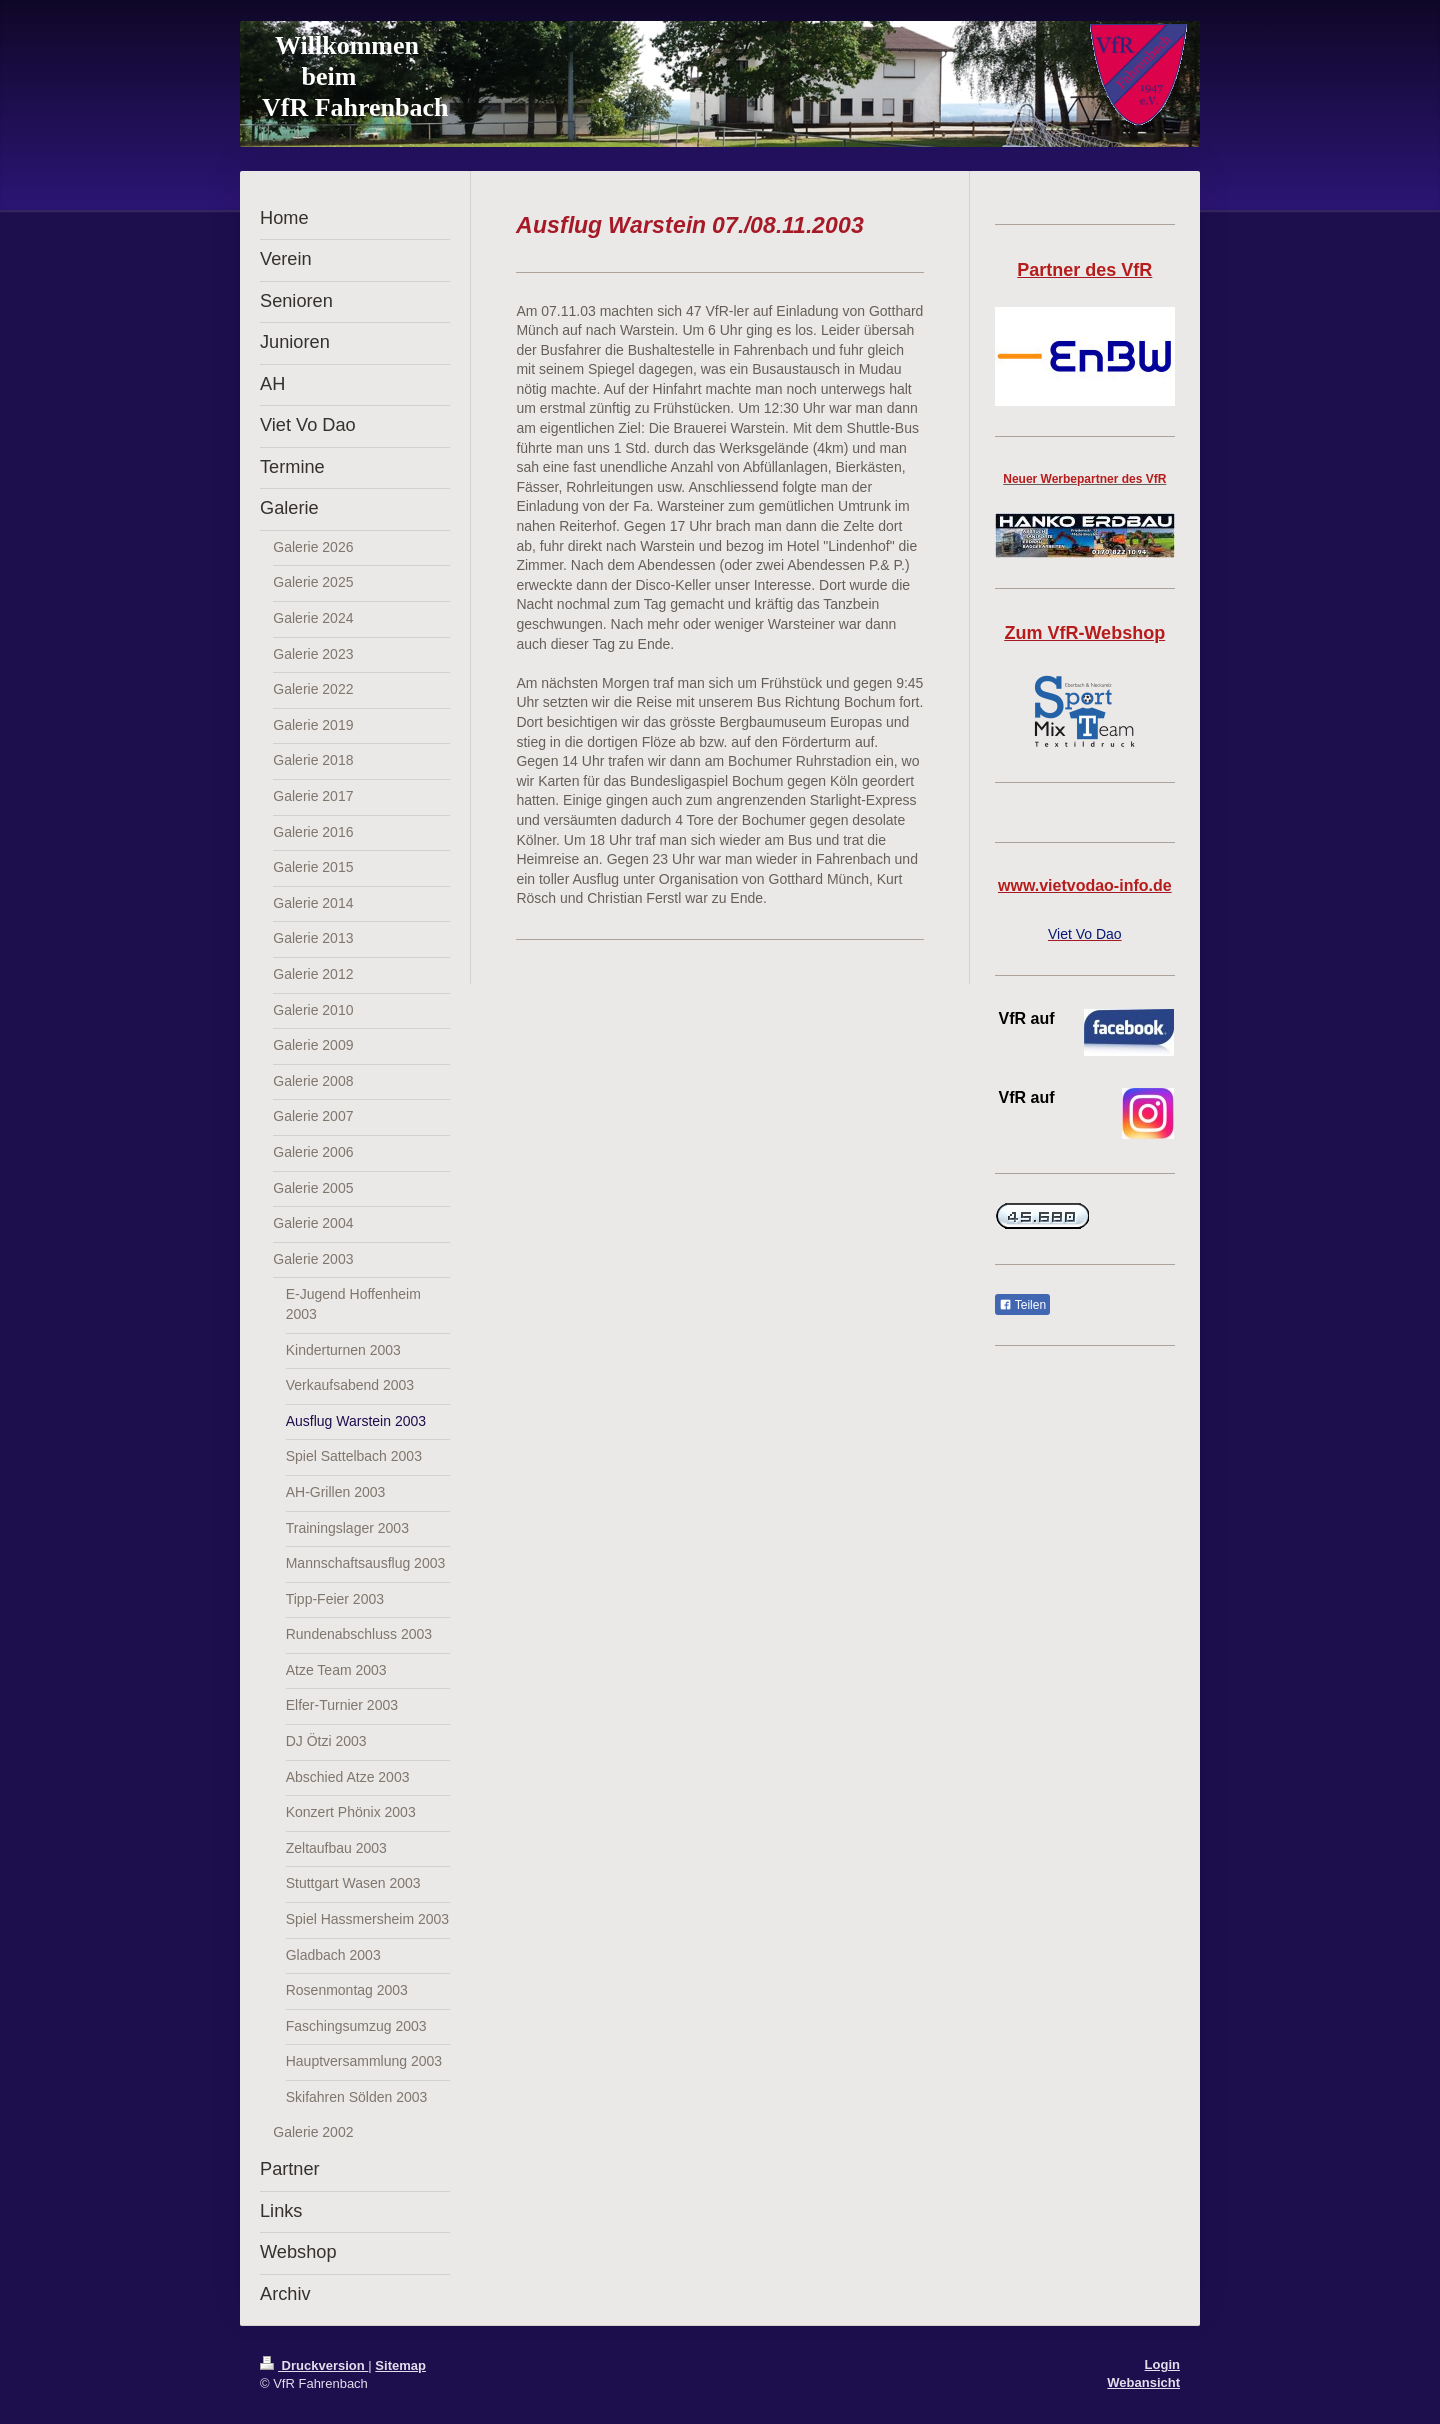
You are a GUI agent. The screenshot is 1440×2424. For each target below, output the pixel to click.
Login (1162, 2364)
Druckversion (314, 2365)
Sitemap (400, 2365)
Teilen (1022, 1305)
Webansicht (1143, 2382)
